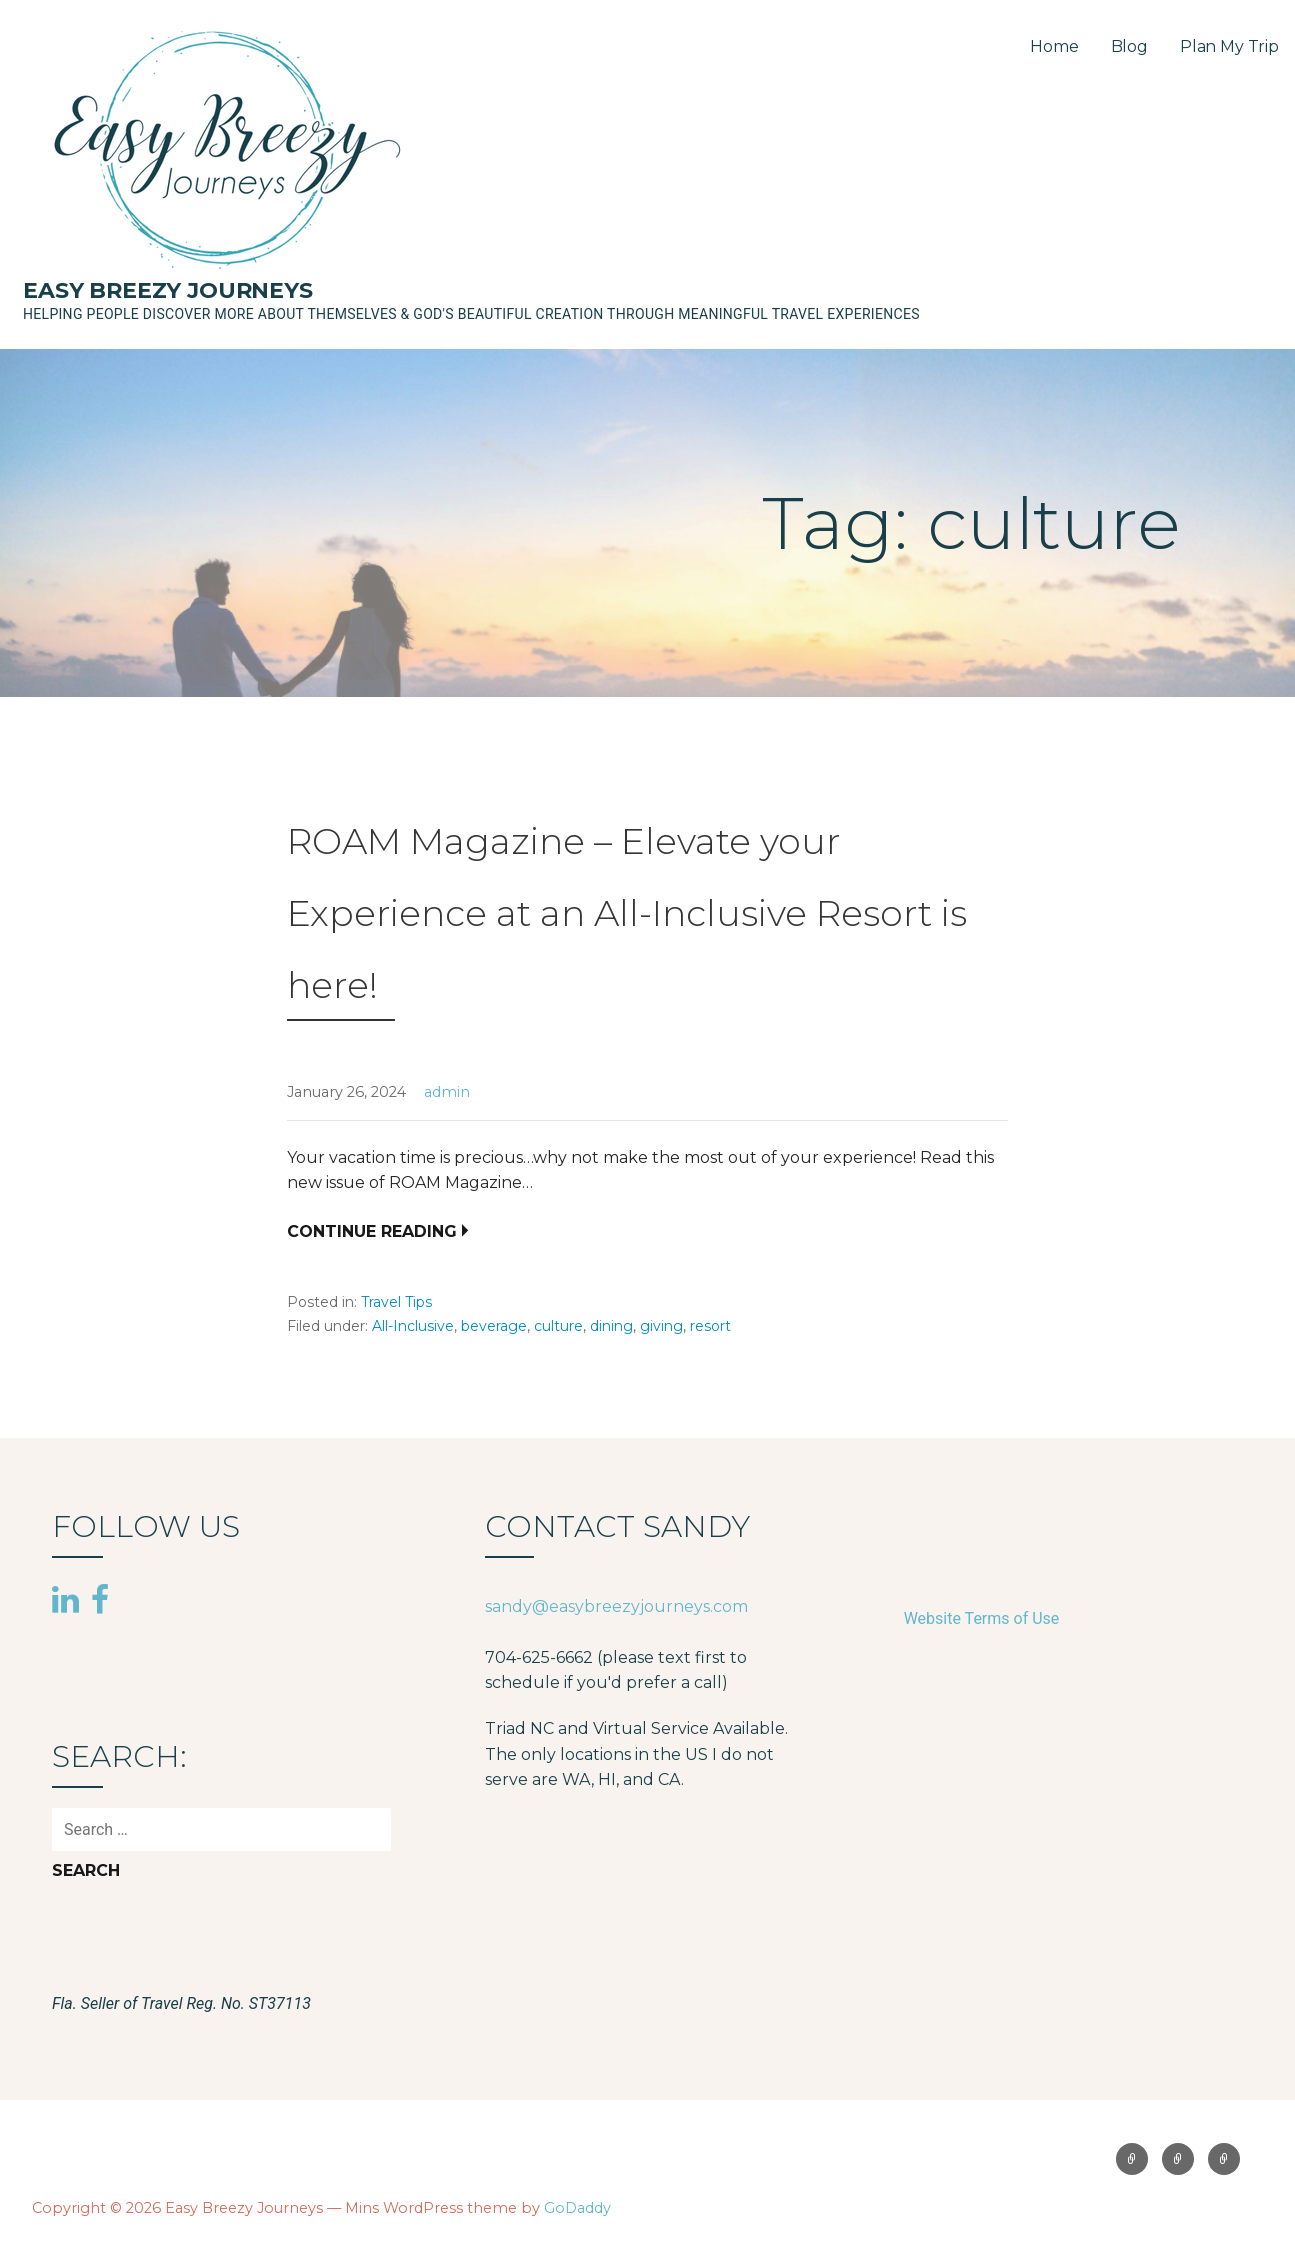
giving (661, 1326)
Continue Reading (372, 1231)
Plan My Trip (1229, 46)
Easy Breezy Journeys (168, 290)
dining (611, 1326)
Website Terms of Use (982, 1618)
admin (447, 1092)
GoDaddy (577, 2208)
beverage (494, 1326)
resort (710, 1326)
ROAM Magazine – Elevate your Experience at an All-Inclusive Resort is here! (627, 913)
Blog (1129, 46)
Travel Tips (396, 1302)
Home (1054, 46)
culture (558, 1326)
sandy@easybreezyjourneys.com (616, 1606)
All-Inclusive (413, 1326)
